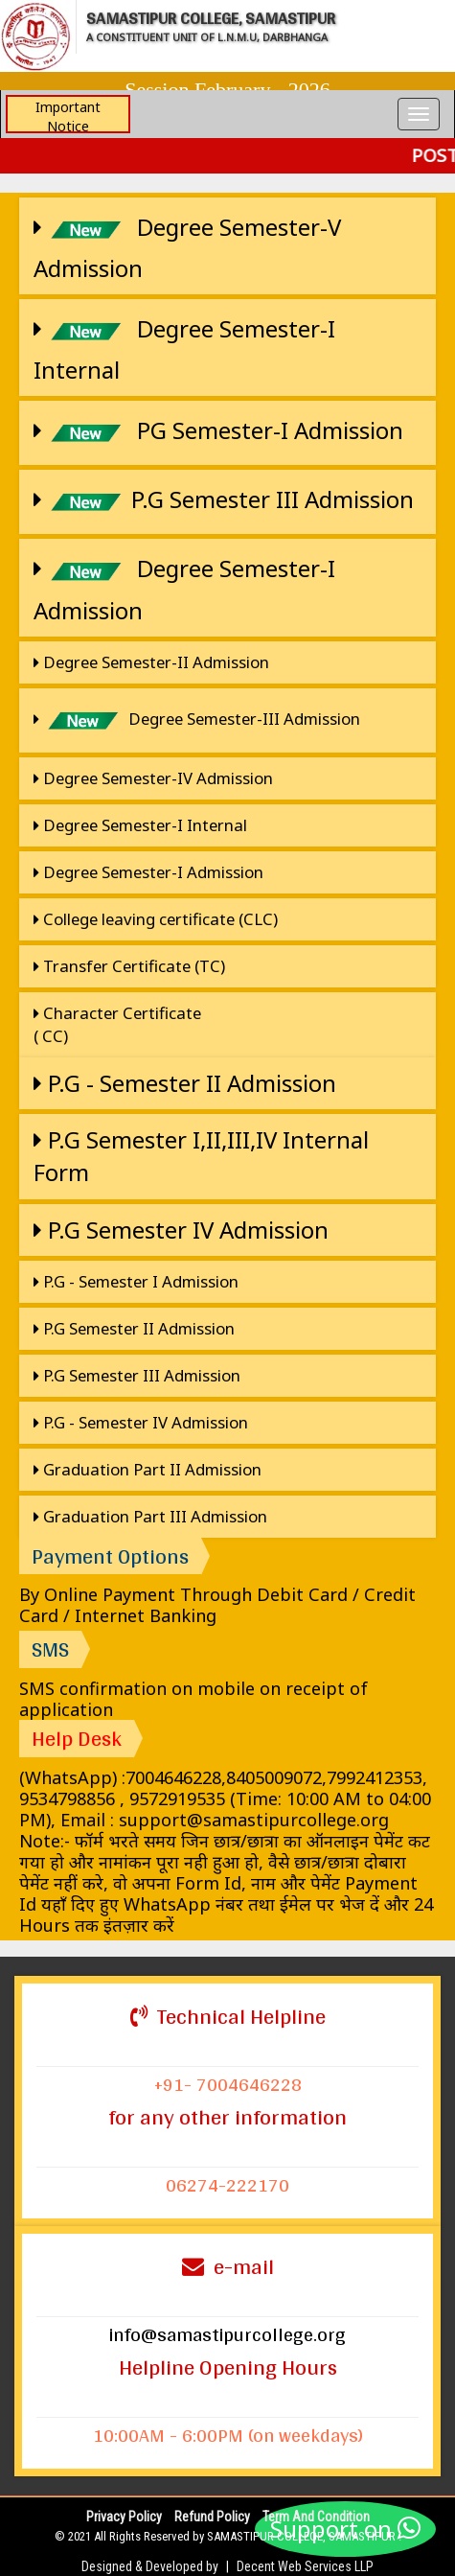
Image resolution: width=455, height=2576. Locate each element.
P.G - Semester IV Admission (141, 1422)
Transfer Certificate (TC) (129, 966)
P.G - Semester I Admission (136, 1281)
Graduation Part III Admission (150, 1516)
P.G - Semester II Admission (185, 1083)
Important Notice (68, 115)
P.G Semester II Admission (134, 1328)
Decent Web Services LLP (305, 2566)
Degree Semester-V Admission (187, 245)
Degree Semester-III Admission (197, 720)
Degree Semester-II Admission (151, 662)
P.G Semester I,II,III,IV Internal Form (201, 1156)
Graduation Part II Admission (148, 1469)
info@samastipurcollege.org (227, 2334)
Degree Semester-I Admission (184, 586)
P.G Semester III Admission (224, 501)
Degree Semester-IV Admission (153, 778)
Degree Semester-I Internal (184, 347)
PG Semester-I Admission (218, 432)
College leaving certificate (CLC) (156, 919)
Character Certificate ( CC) (117, 1024)
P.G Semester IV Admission (181, 1229)
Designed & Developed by (149, 2566)
